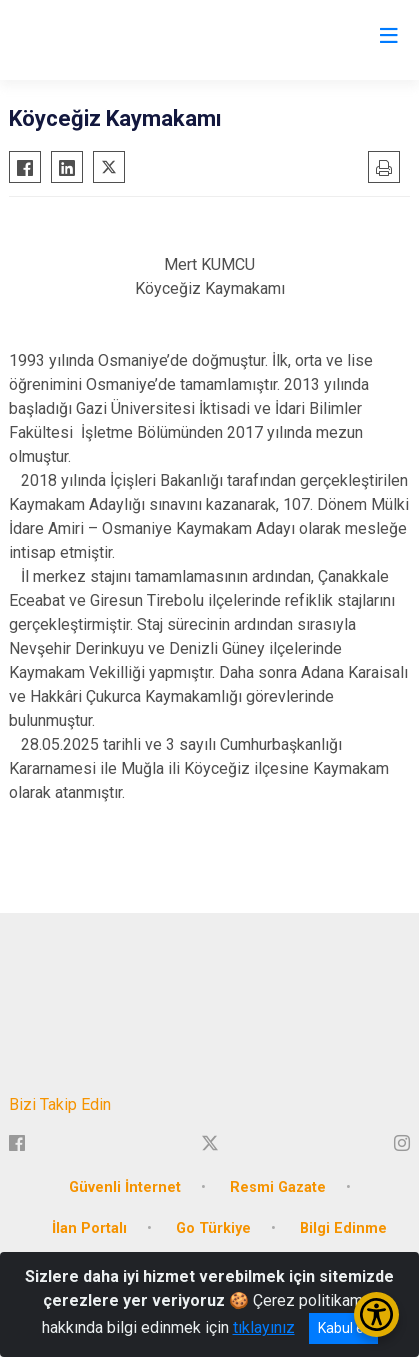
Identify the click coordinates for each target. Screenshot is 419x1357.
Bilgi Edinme (343, 1228)
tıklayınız (264, 1327)
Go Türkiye (213, 1228)
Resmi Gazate (278, 1187)
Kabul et (343, 1328)
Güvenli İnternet (125, 1187)
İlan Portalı (89, 1228)
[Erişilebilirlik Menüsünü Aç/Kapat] (376, 1314)
